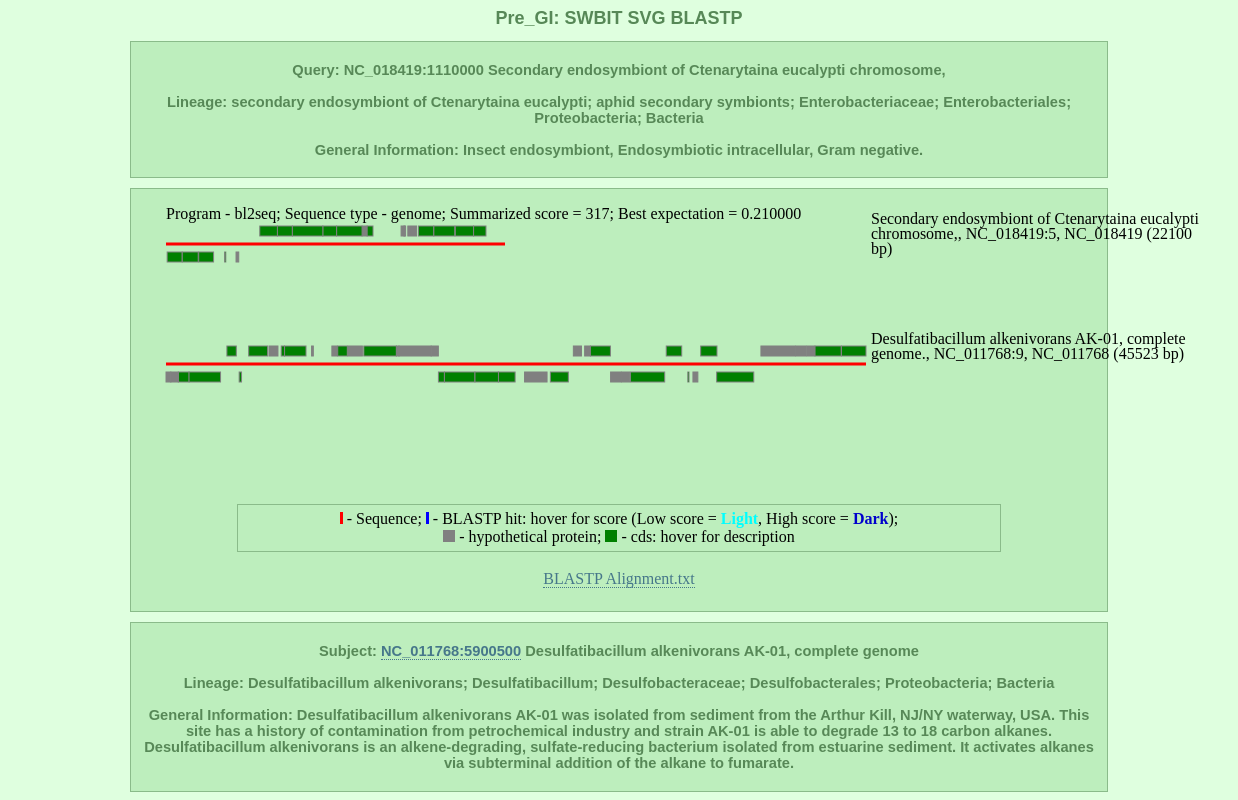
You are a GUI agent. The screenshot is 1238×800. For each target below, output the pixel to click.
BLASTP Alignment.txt (618, 578)
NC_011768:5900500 (451, 651)
